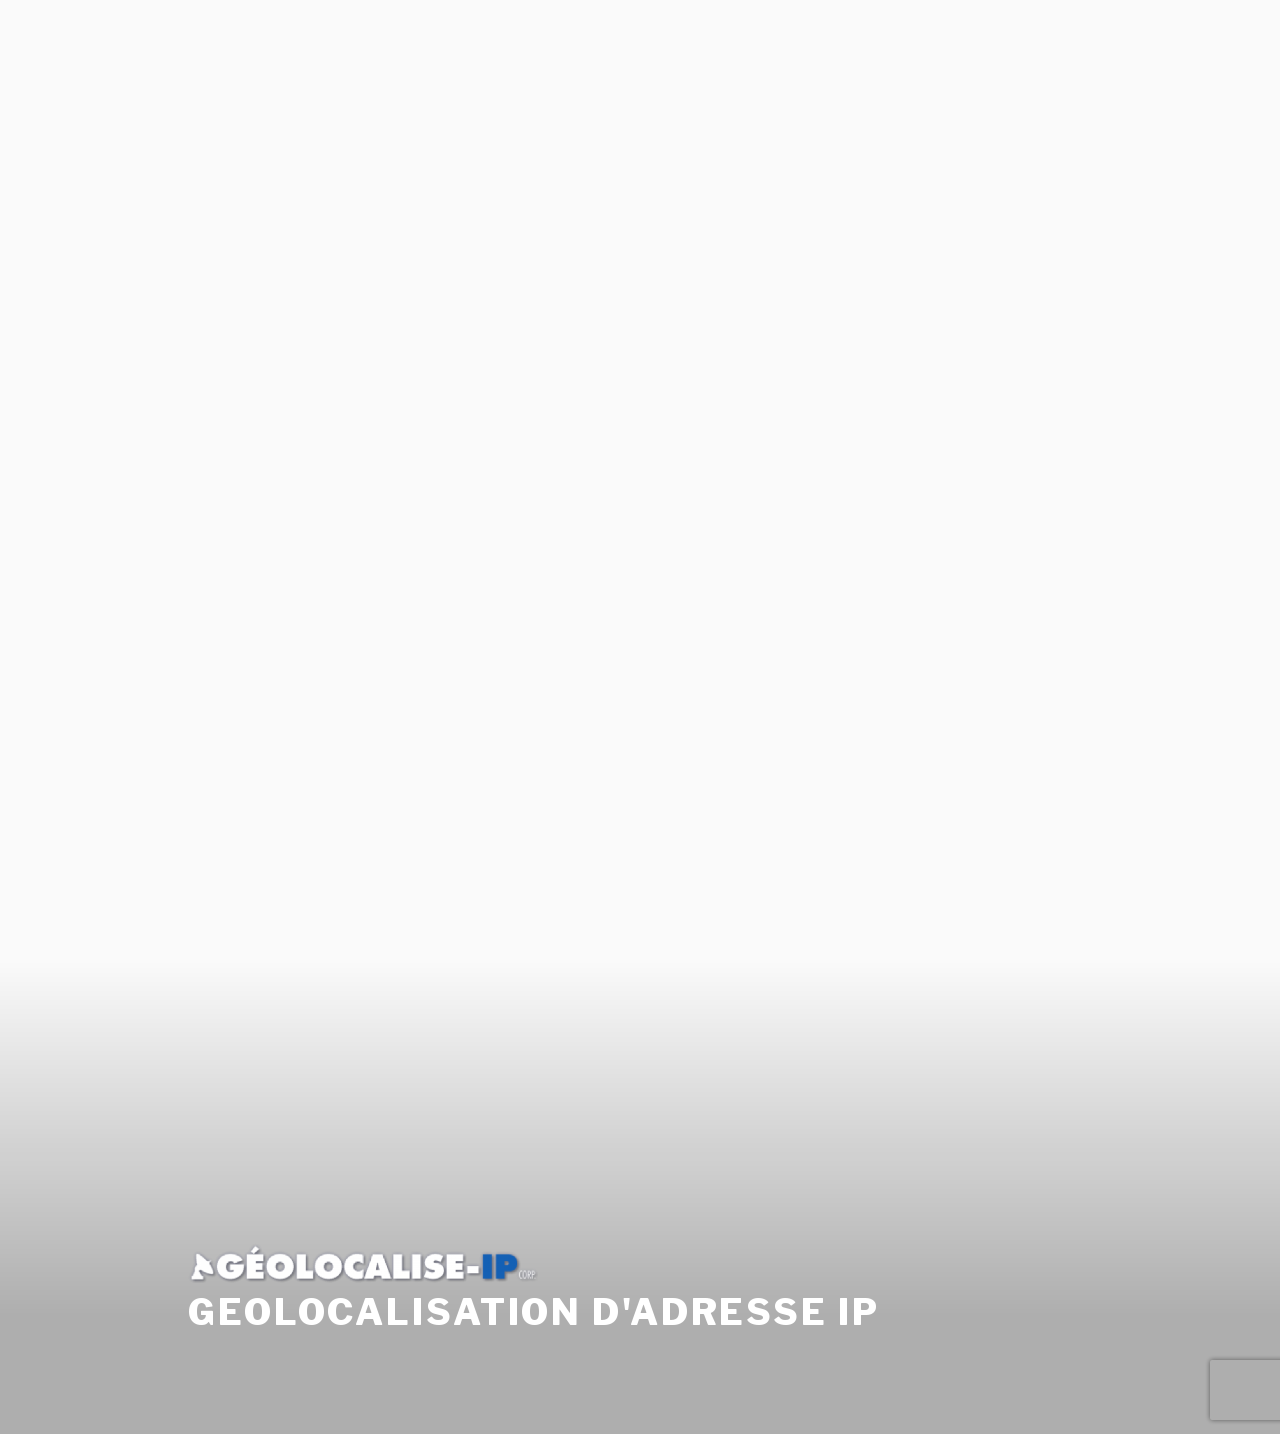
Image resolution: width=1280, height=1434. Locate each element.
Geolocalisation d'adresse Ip (534, 1293)
